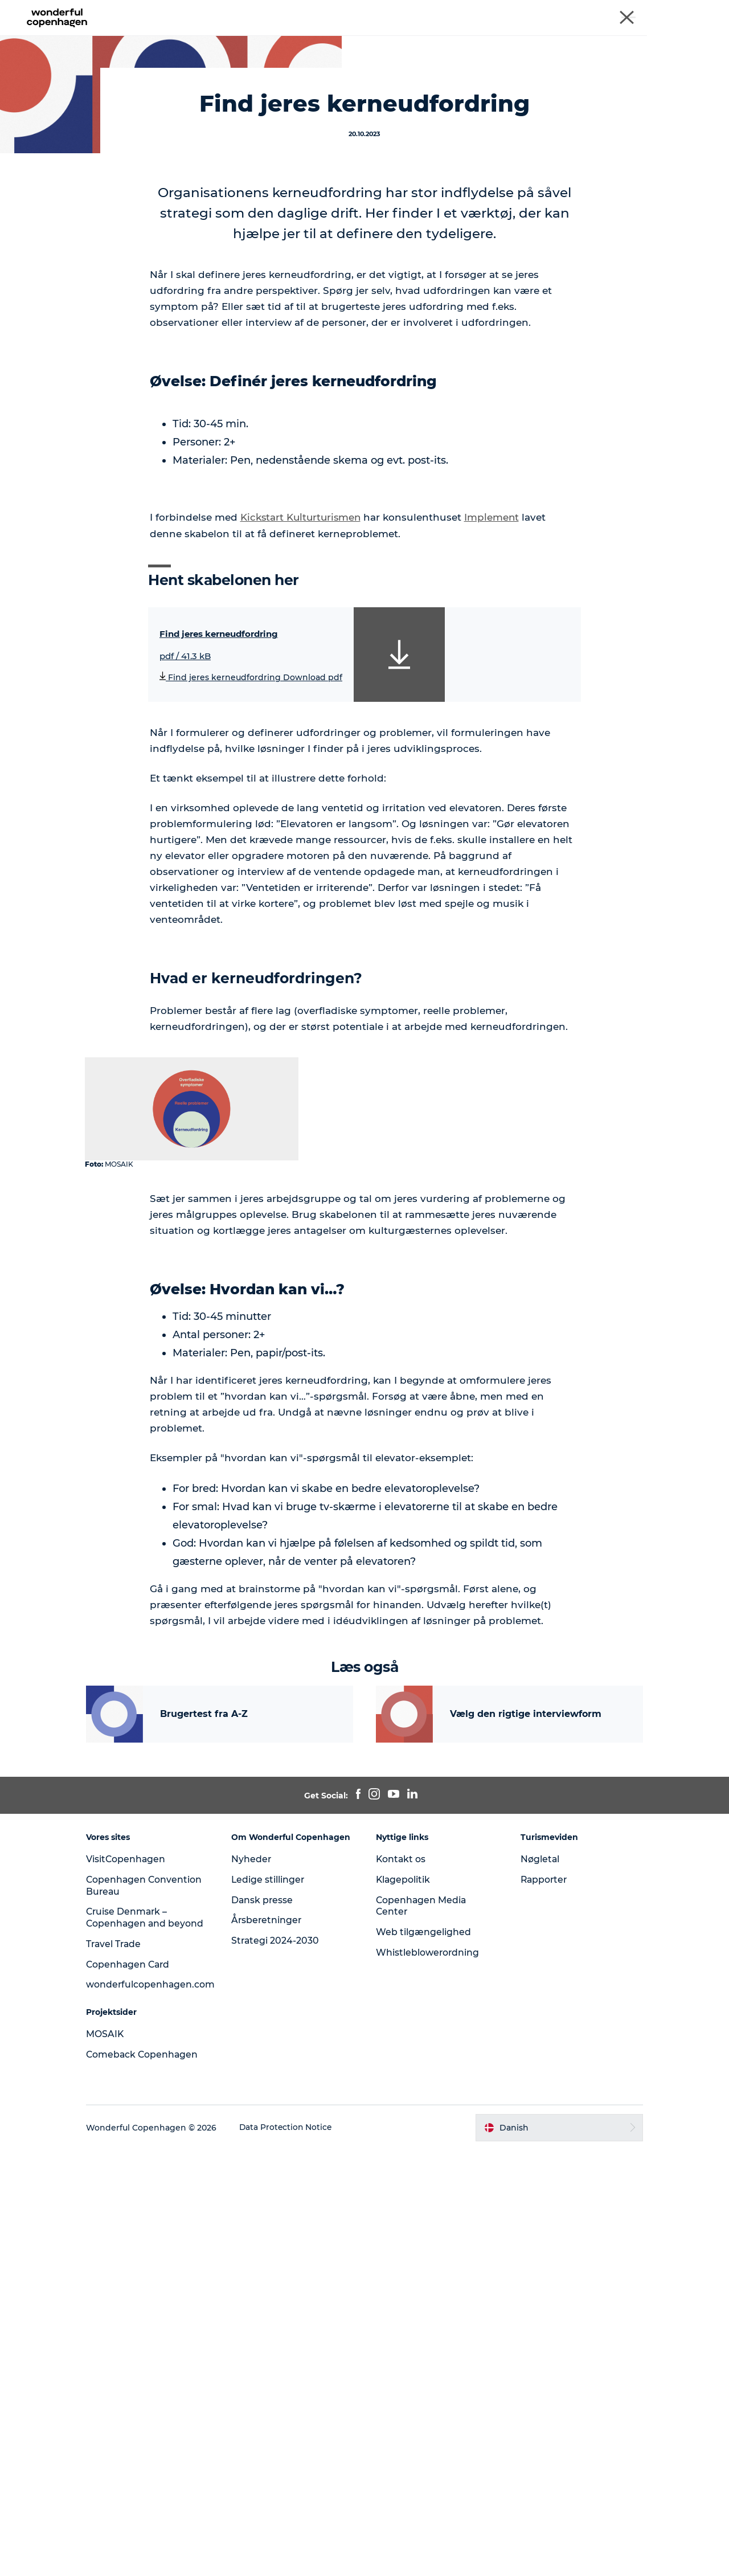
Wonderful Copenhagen (399, 11)
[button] (552, 2553)
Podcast (424, 36)
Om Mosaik (552, 36)
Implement (495, 775)
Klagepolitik (403, 2293)
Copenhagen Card (139, 2390)
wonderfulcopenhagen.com (161, 2411)
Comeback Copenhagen (153, 2480)
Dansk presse (267, 2324)
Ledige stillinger (273, 2304)
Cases (215, 36)
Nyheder (256, 2284)
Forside (169, 36)
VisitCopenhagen (136, 2273)
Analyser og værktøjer (341, 36)
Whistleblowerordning (428, 2366)
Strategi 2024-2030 (280, 2365)
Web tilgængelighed (423, 2346)
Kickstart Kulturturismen (302, 775)
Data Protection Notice (296, 2554)
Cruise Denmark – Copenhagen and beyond (137, 2338)
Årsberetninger (272, 2345)
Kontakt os (401, 2273)
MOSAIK (27, 74)
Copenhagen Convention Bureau (506, 11)
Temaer (261, 36)
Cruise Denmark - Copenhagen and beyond (645, 11)
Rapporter (540, 2293)
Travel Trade (124, 2370)
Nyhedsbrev (484, 36)
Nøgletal (535, 2273)
